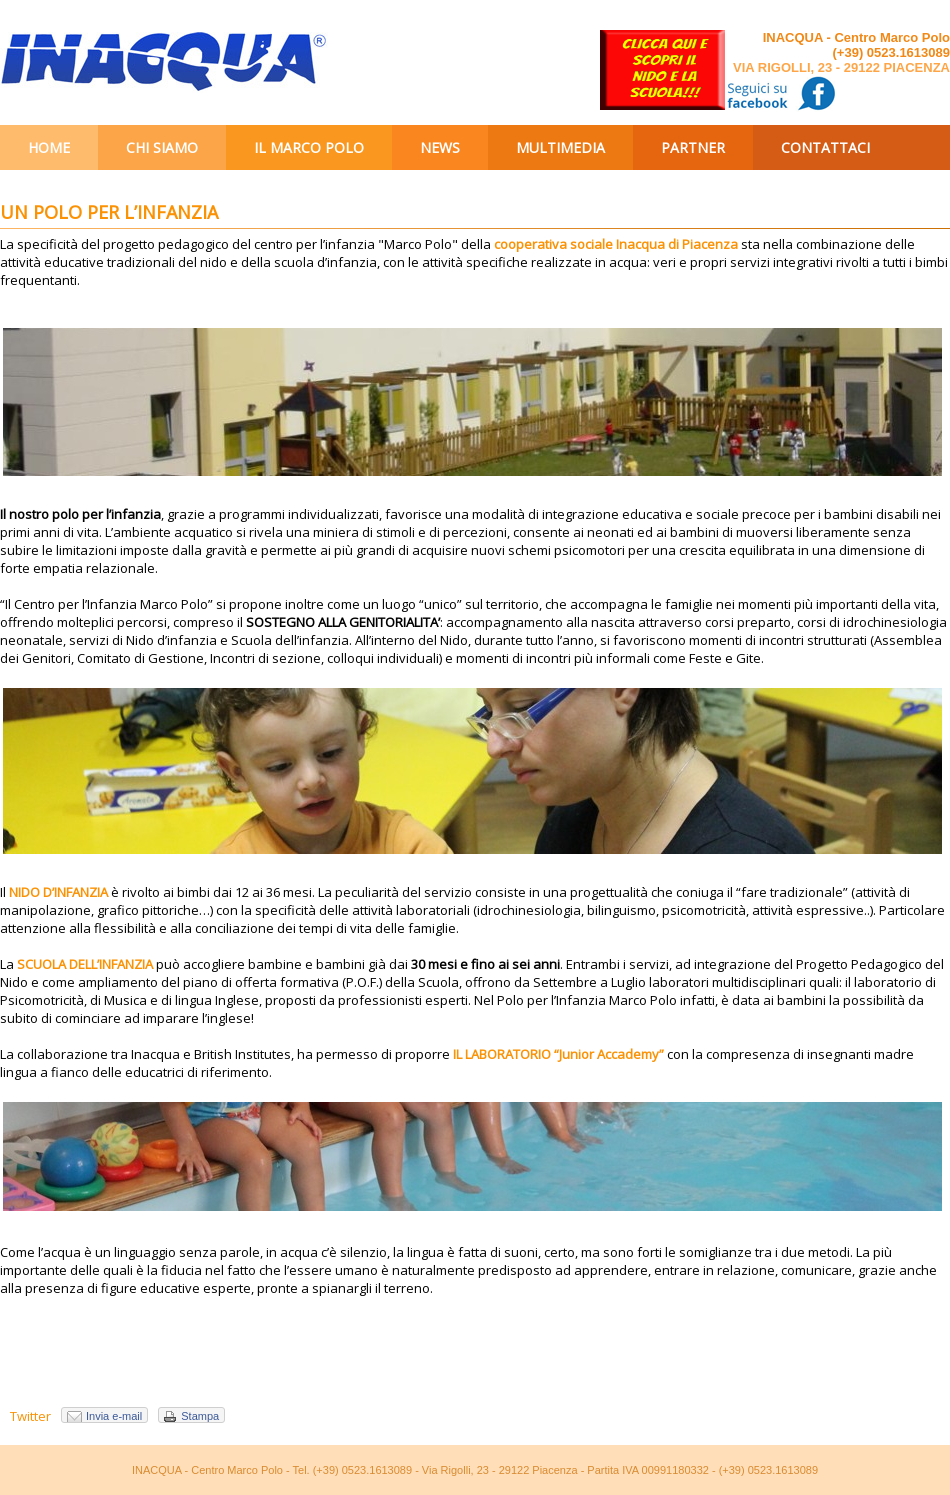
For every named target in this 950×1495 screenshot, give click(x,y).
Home (49, 147)
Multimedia (560, 147)
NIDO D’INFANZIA (58, 892)
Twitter (30, 1416)
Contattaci (825, 147)
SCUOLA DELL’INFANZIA (85, 964)
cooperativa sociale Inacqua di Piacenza (616, 244)
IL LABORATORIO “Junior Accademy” (558, 1054)
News (440, 147)
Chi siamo (162, 147)
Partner (693, 147)
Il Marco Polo (309, 147)
